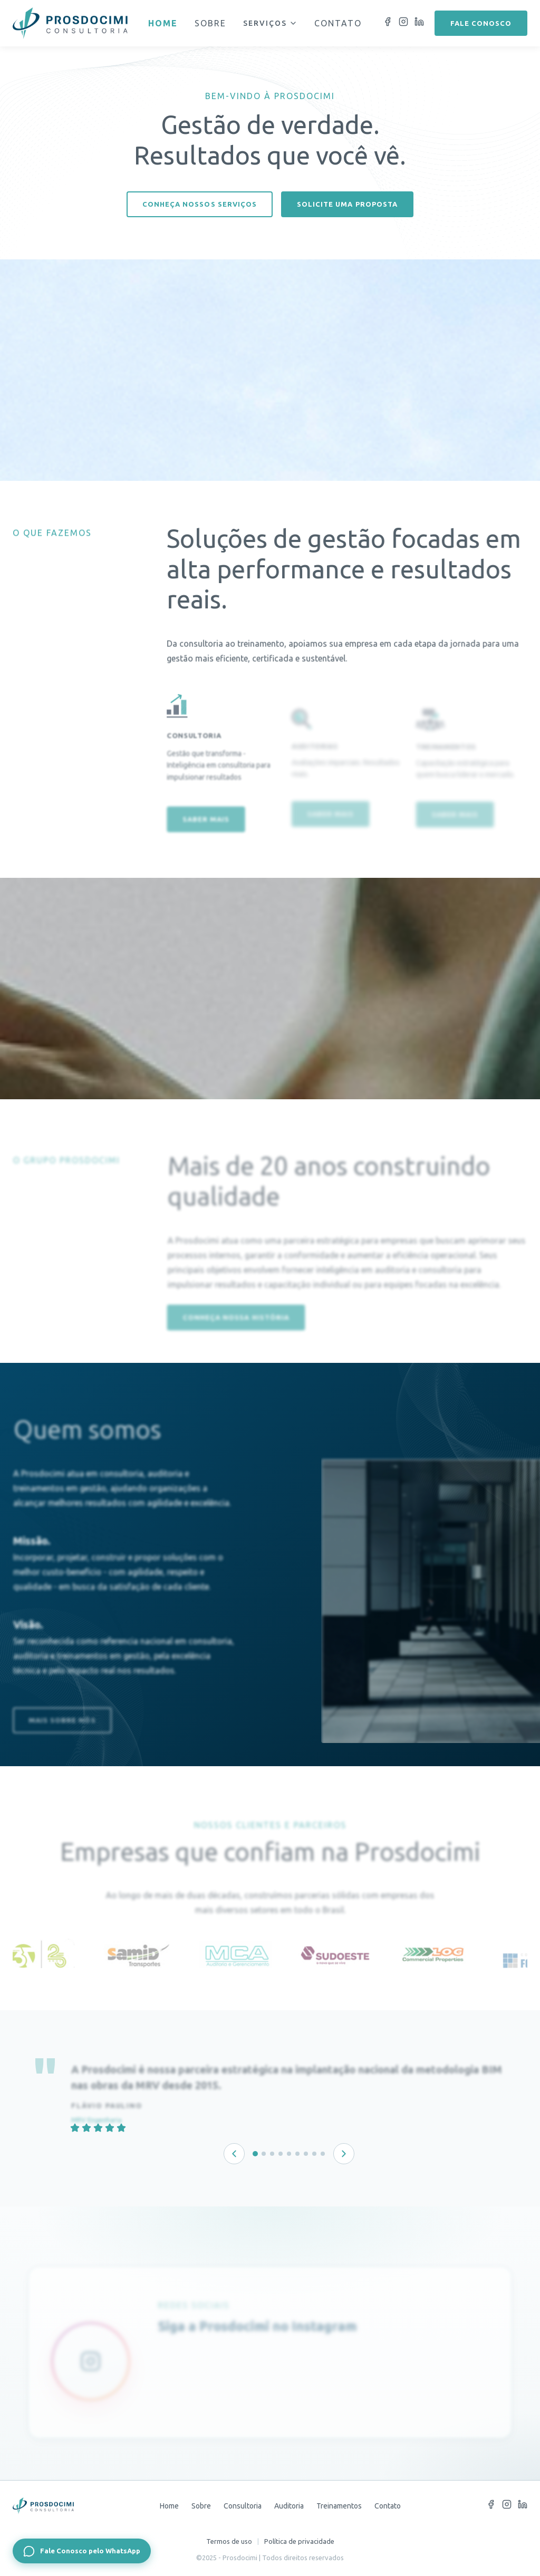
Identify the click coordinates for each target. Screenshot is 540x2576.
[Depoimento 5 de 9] (289, 2154)
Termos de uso (229, 2541)
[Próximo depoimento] (343, 2153)
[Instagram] (403, 23)
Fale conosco (481, 23)
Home (163, 23)
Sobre (210, 23)
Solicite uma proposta (347, 204)
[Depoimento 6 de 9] (297, 2154)
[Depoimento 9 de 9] (323, 2154)
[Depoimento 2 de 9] (264, 2154)
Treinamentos (339, 2506)
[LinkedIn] (419, 23)
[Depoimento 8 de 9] (314, 2154)
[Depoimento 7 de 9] (306, 2154)
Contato (338, 23)
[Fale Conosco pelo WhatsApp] (82, 2551)
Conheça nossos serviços (199, 204)
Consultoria (243, 2506)
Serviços (270, 23)
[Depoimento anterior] (234, 2153)
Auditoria (289, 2506)
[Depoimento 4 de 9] (280, 2154)
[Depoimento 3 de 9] (272, 2154)
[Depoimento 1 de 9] (255, 2153)
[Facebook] (387, 23)
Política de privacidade (299, 2541)
